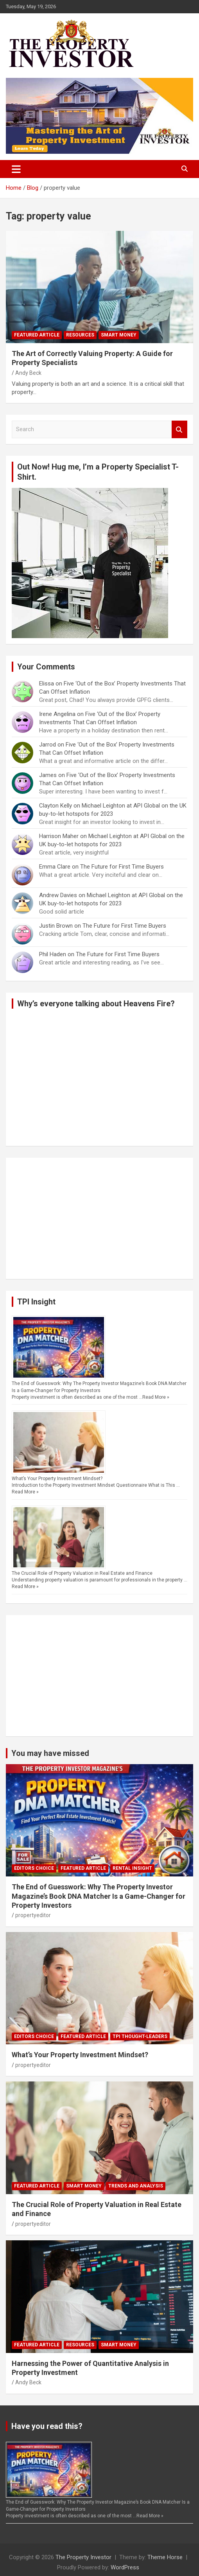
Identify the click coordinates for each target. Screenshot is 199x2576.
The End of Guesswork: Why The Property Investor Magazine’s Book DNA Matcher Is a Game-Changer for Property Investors (98, 1896)
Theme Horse (165, 2557)
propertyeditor (33, 1915)
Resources (80, 335)
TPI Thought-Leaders (140, 2036)
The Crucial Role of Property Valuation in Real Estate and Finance (82, 1573)
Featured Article (36, 335)
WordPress (125, 2567)
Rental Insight (132, 1868)
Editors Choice (34, 1868)
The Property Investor (83, 2557)
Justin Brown (56, 925)
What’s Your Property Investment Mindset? (57, 1478)
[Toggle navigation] (16, 169)
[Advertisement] (99, 1218)
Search (179, 429)
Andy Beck (28, 373)
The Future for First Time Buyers (122, 866)
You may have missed (50, 1753)
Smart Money (118, 335)
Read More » (155, 1397)
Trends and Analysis (135, 2186)
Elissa (46, 683)
